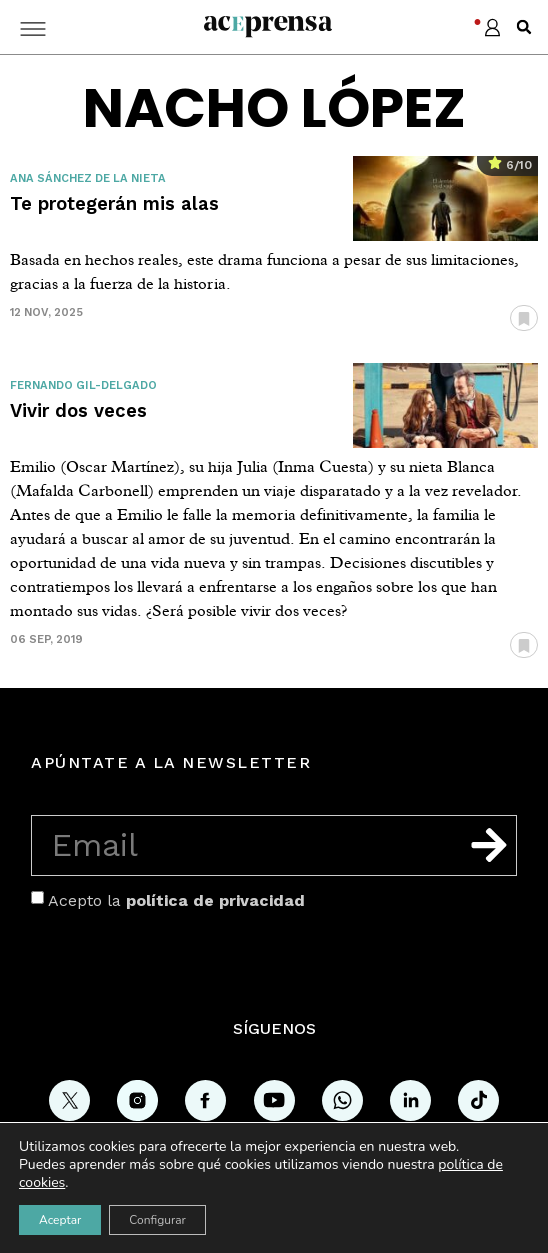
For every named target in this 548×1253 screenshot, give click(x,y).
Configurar (157, 1220)
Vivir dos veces (78, 410)
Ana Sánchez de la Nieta (88, 178)
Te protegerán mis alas (114, 203)
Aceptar (60, 1220)
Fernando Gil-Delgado (83, 385)
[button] (524, 27)
